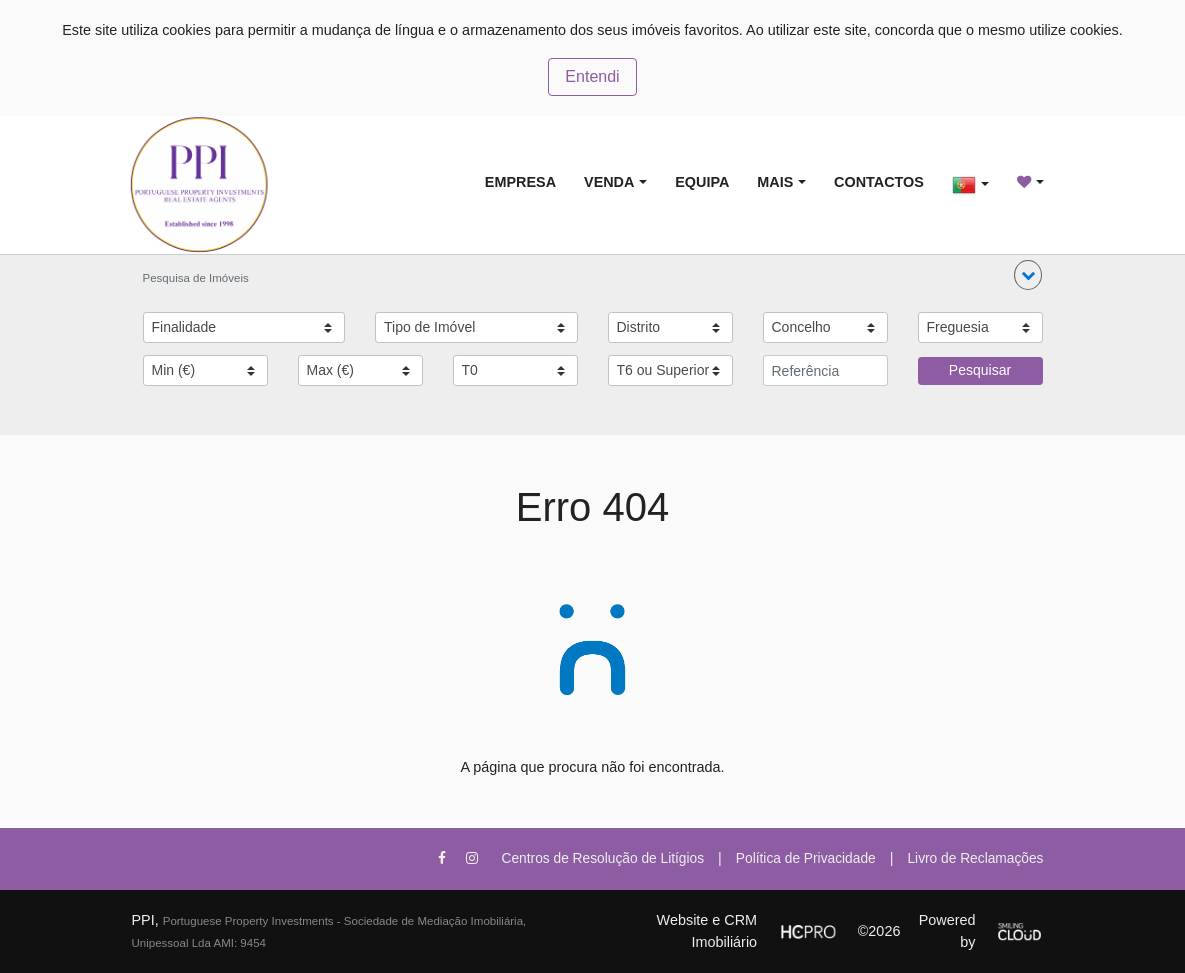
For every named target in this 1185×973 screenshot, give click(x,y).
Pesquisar (980, 370)
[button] (1028, 275)
